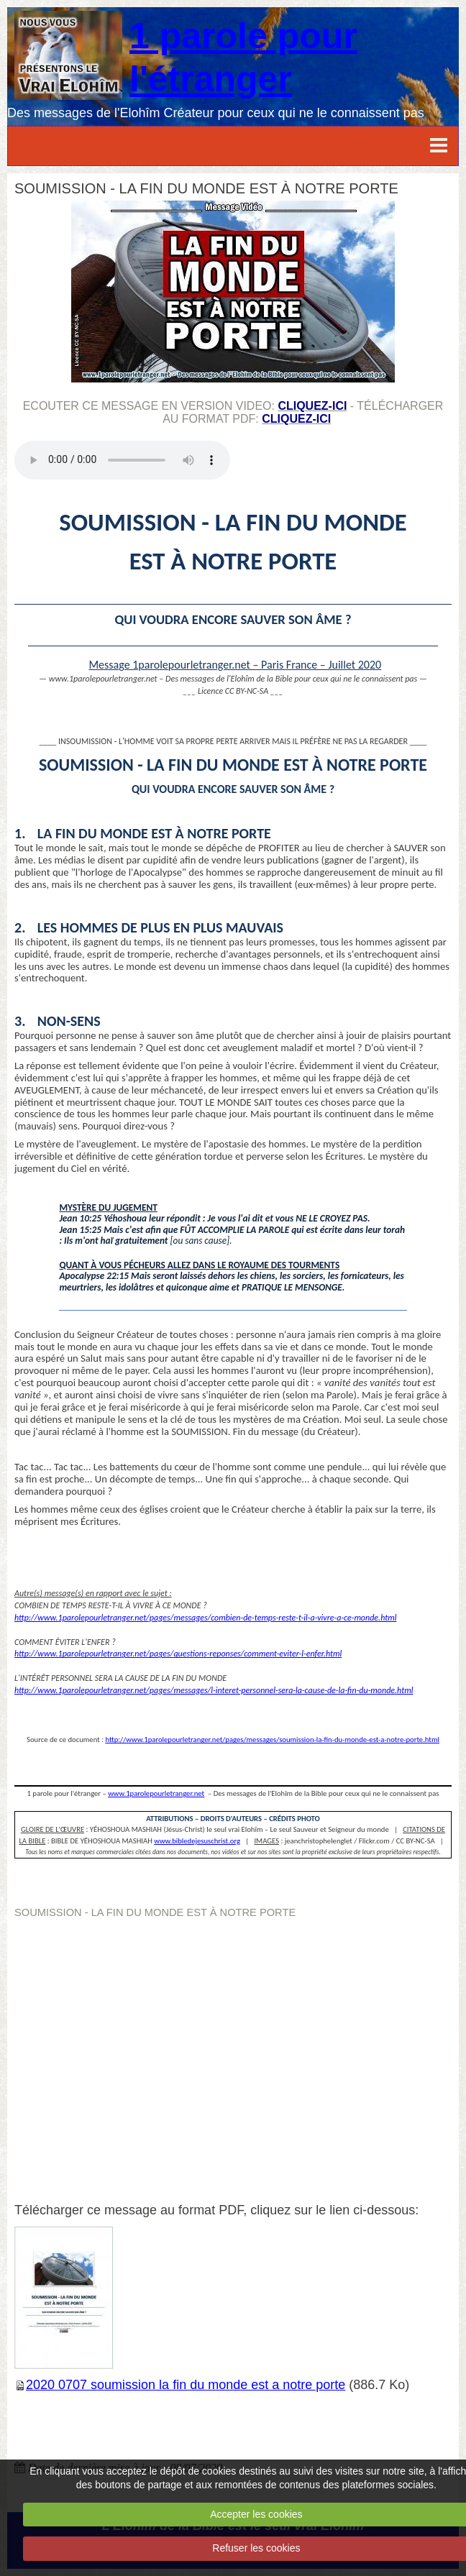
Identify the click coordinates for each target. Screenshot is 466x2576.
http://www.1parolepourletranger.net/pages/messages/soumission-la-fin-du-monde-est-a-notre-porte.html (272, 1739)
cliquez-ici (312, 406)
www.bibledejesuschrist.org (197, 1841)
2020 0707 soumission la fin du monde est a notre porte (185, 2385)
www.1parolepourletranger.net (156, 1793)
